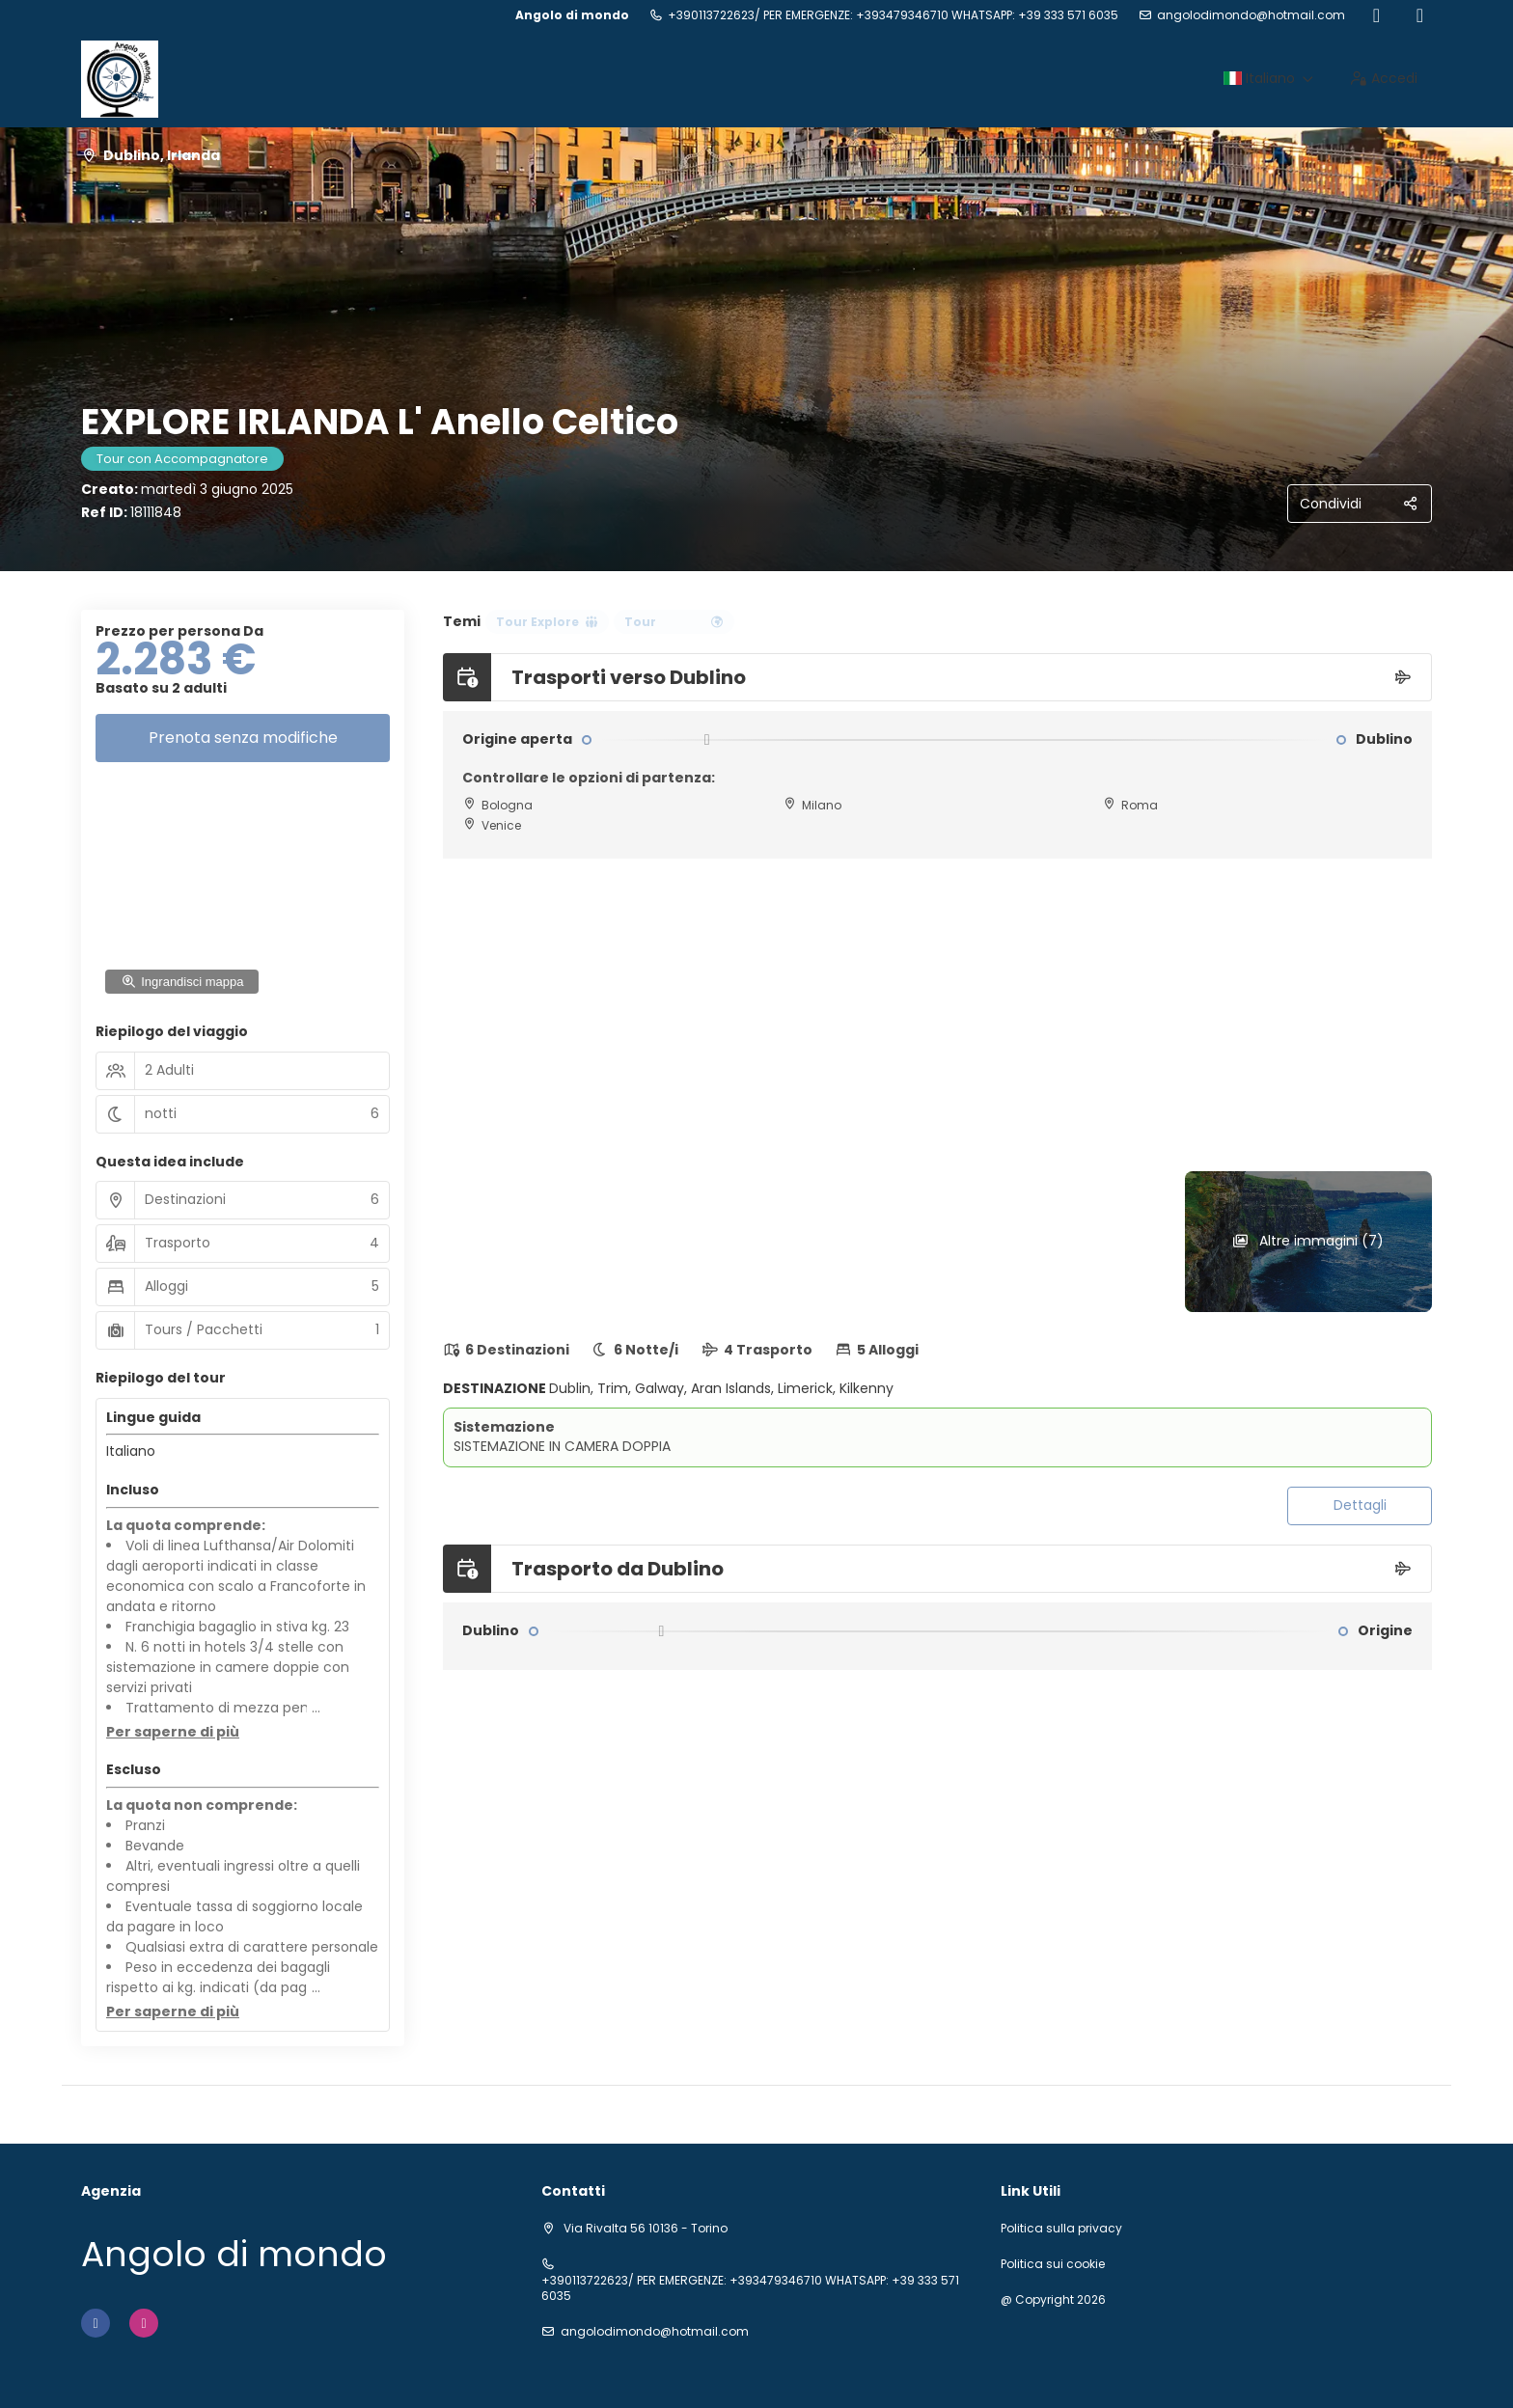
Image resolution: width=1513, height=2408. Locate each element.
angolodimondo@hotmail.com (1251, 15)
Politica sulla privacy (1061, 2228)
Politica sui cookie (1053, 2264)
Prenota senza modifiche (243, 737)
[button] (172, 1732)
